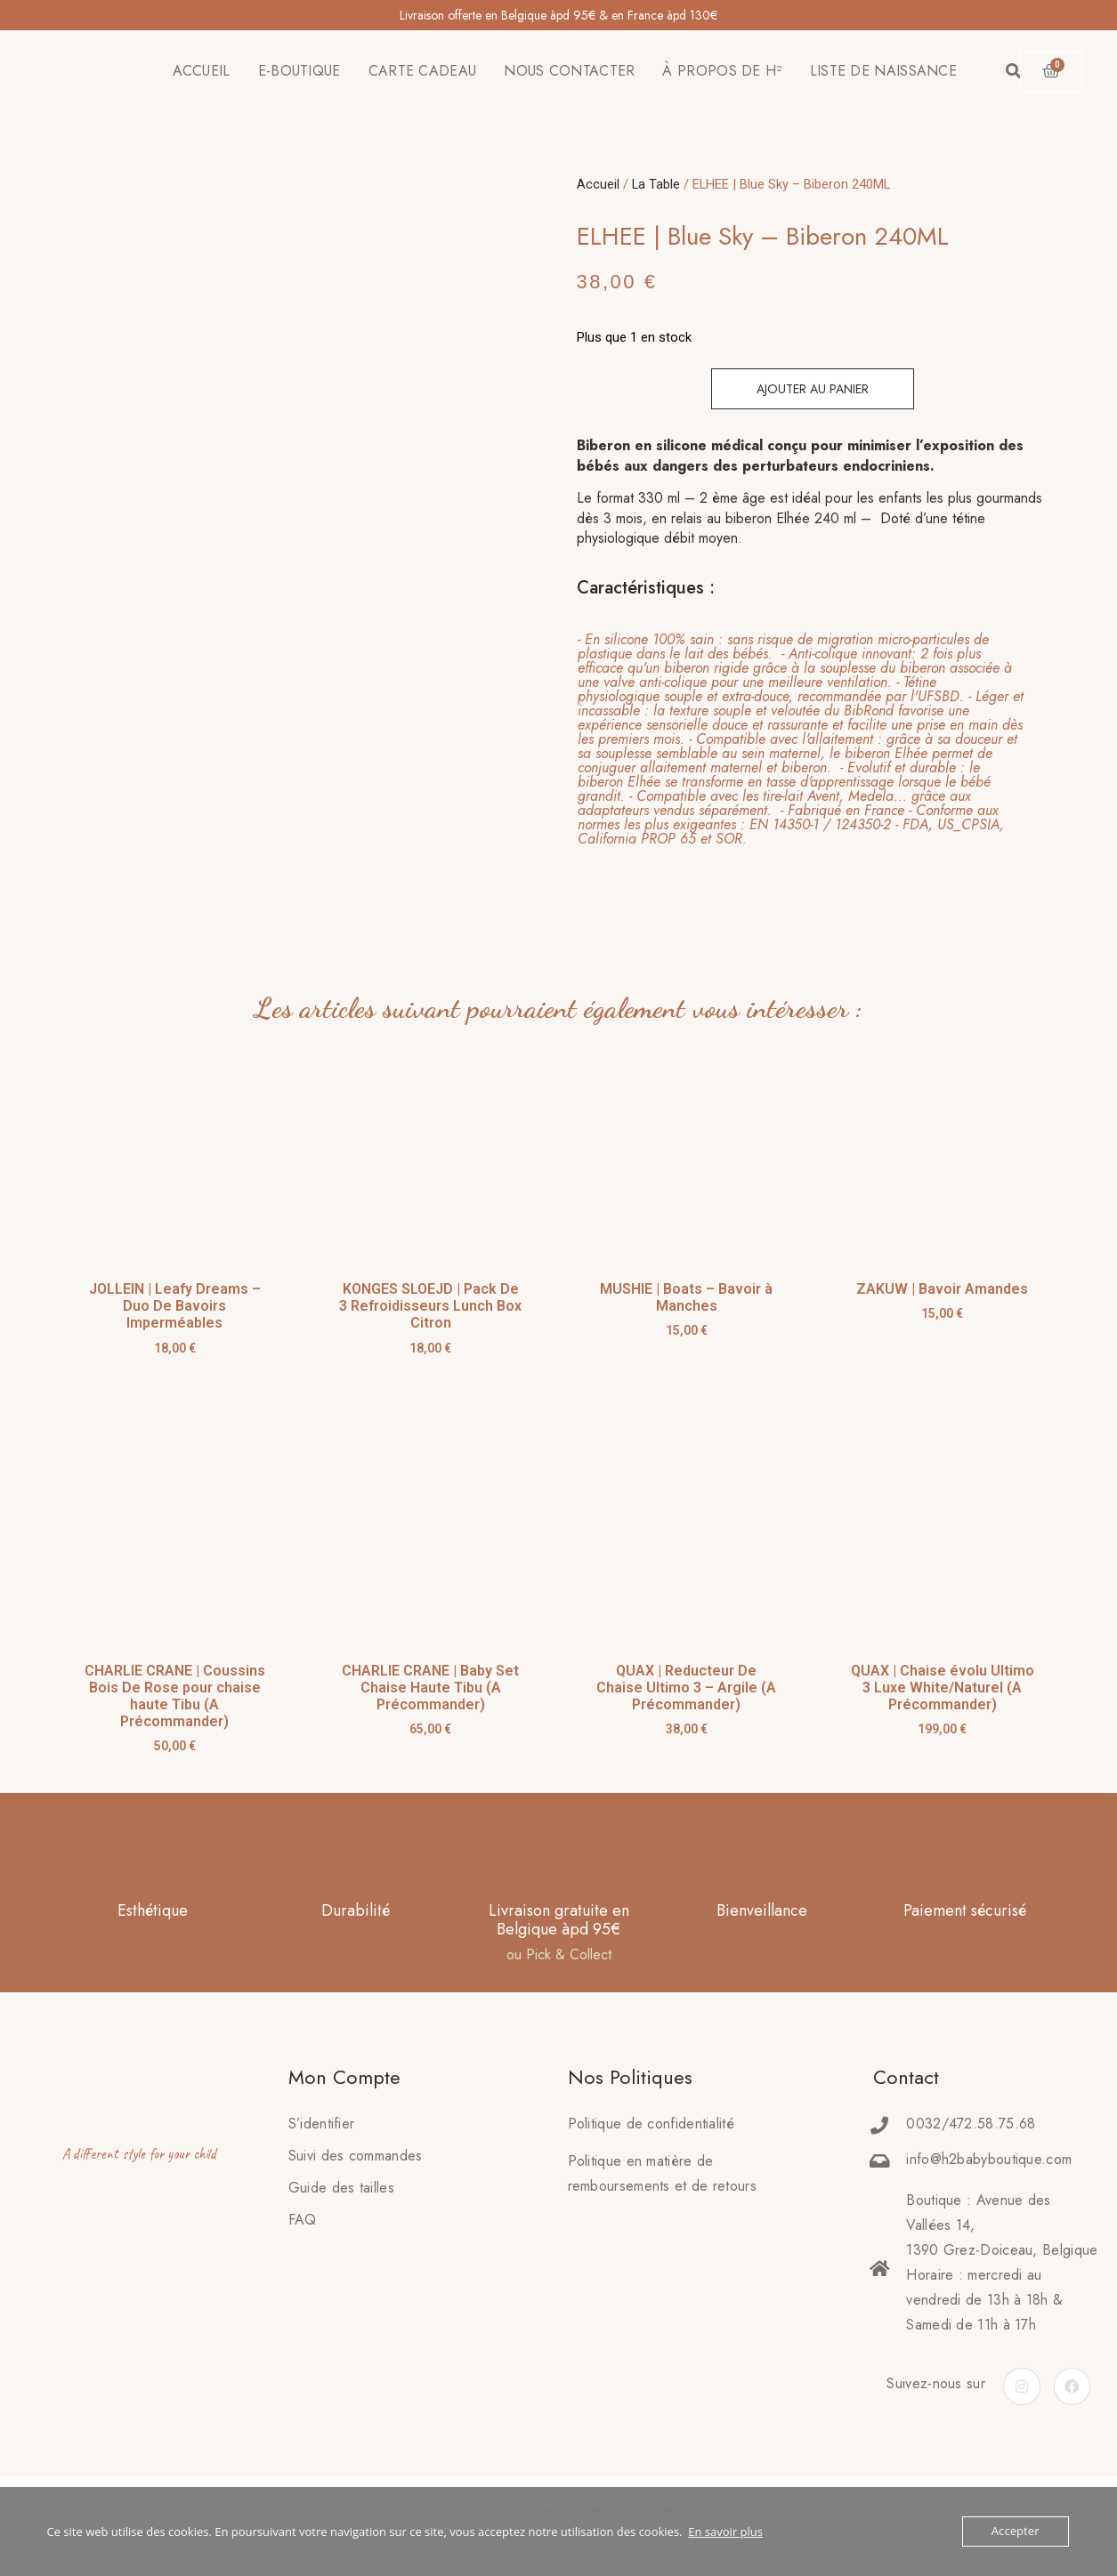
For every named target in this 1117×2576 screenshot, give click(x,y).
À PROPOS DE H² (721, 71)
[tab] (801, 739)
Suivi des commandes (355, 2155)
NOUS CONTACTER (569, 71)
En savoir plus (725, 2532)
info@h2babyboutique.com (989, 2159)
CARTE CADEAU (422, 71)
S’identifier (321, 2123)
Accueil (598, 184)
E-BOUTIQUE (299, 71)
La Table (656, 184)
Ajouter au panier (813, 389)
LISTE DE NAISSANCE (883, 71)
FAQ (302, 2219)
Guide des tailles (341, 2187)
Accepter (1015, 2532)
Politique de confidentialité (651, 2123)
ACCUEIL (202, 71)
